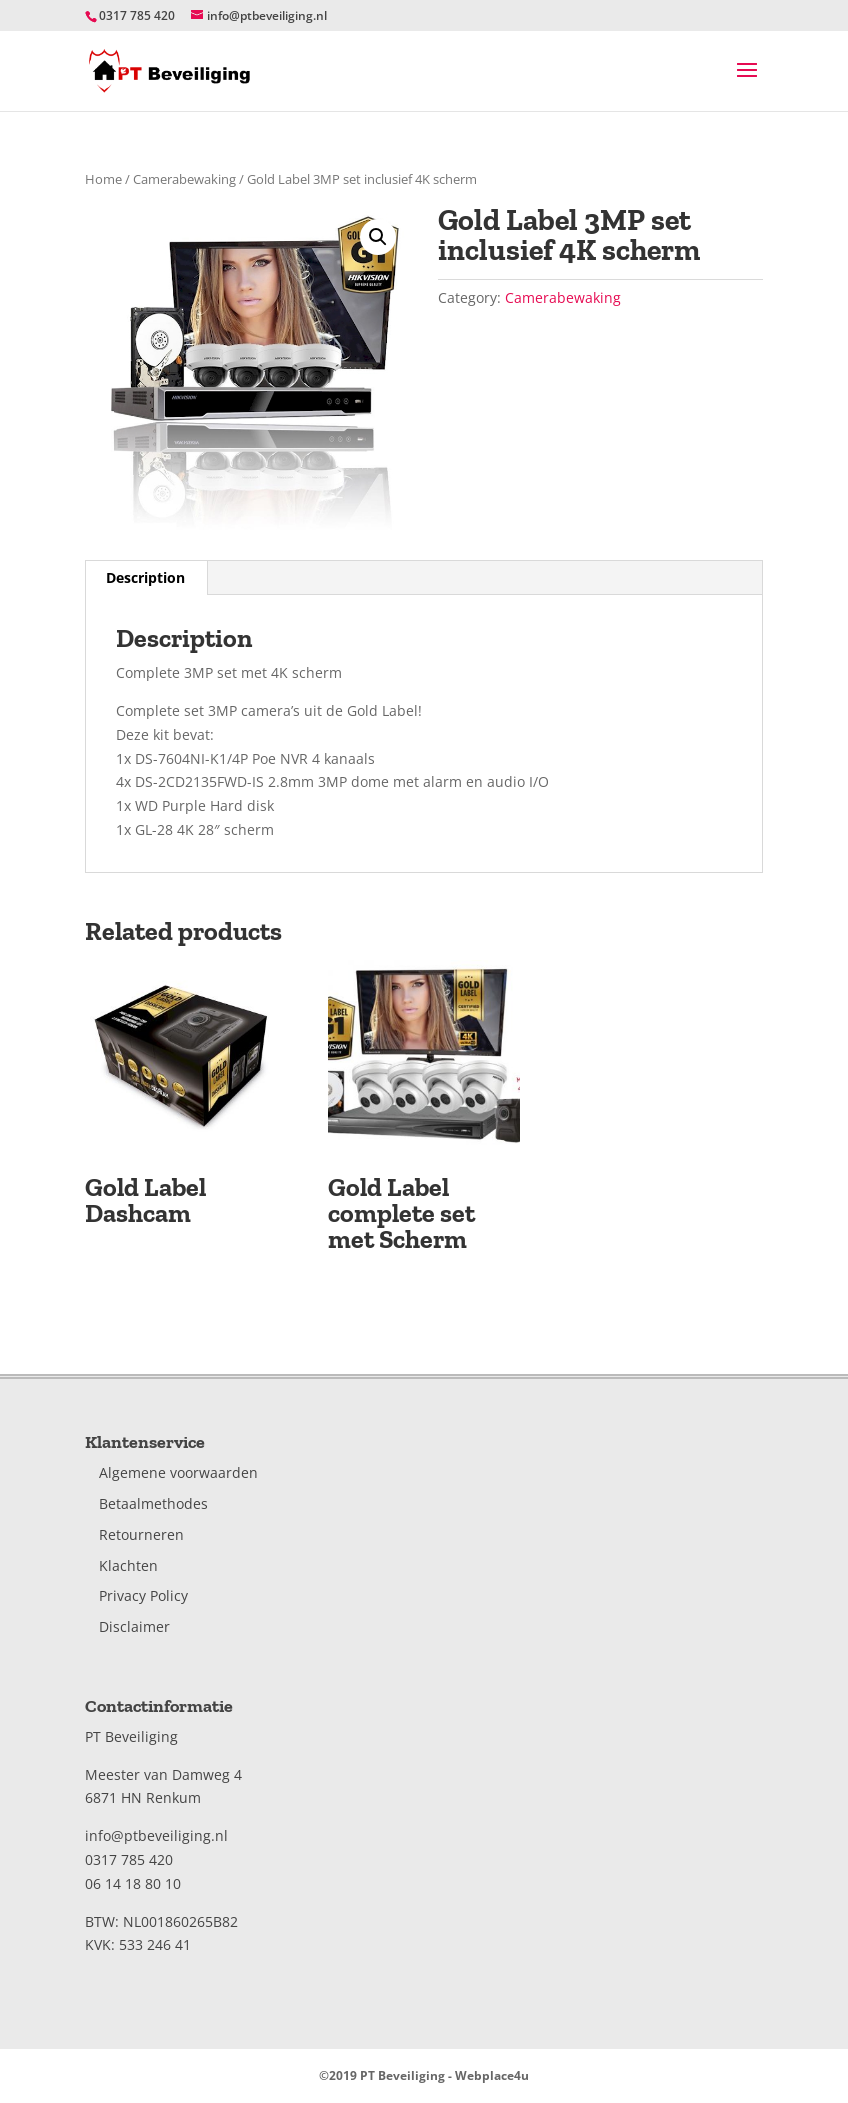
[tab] (146, 578)
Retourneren (141, 1534)
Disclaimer (134, 1626)
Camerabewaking (184, 179)
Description (145, 577)
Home (103, 179)
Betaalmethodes (153, 1503)
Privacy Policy (143, 1595)
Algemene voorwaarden (178, 1472)
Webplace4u (492, 2075)
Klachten (128, 1565)
